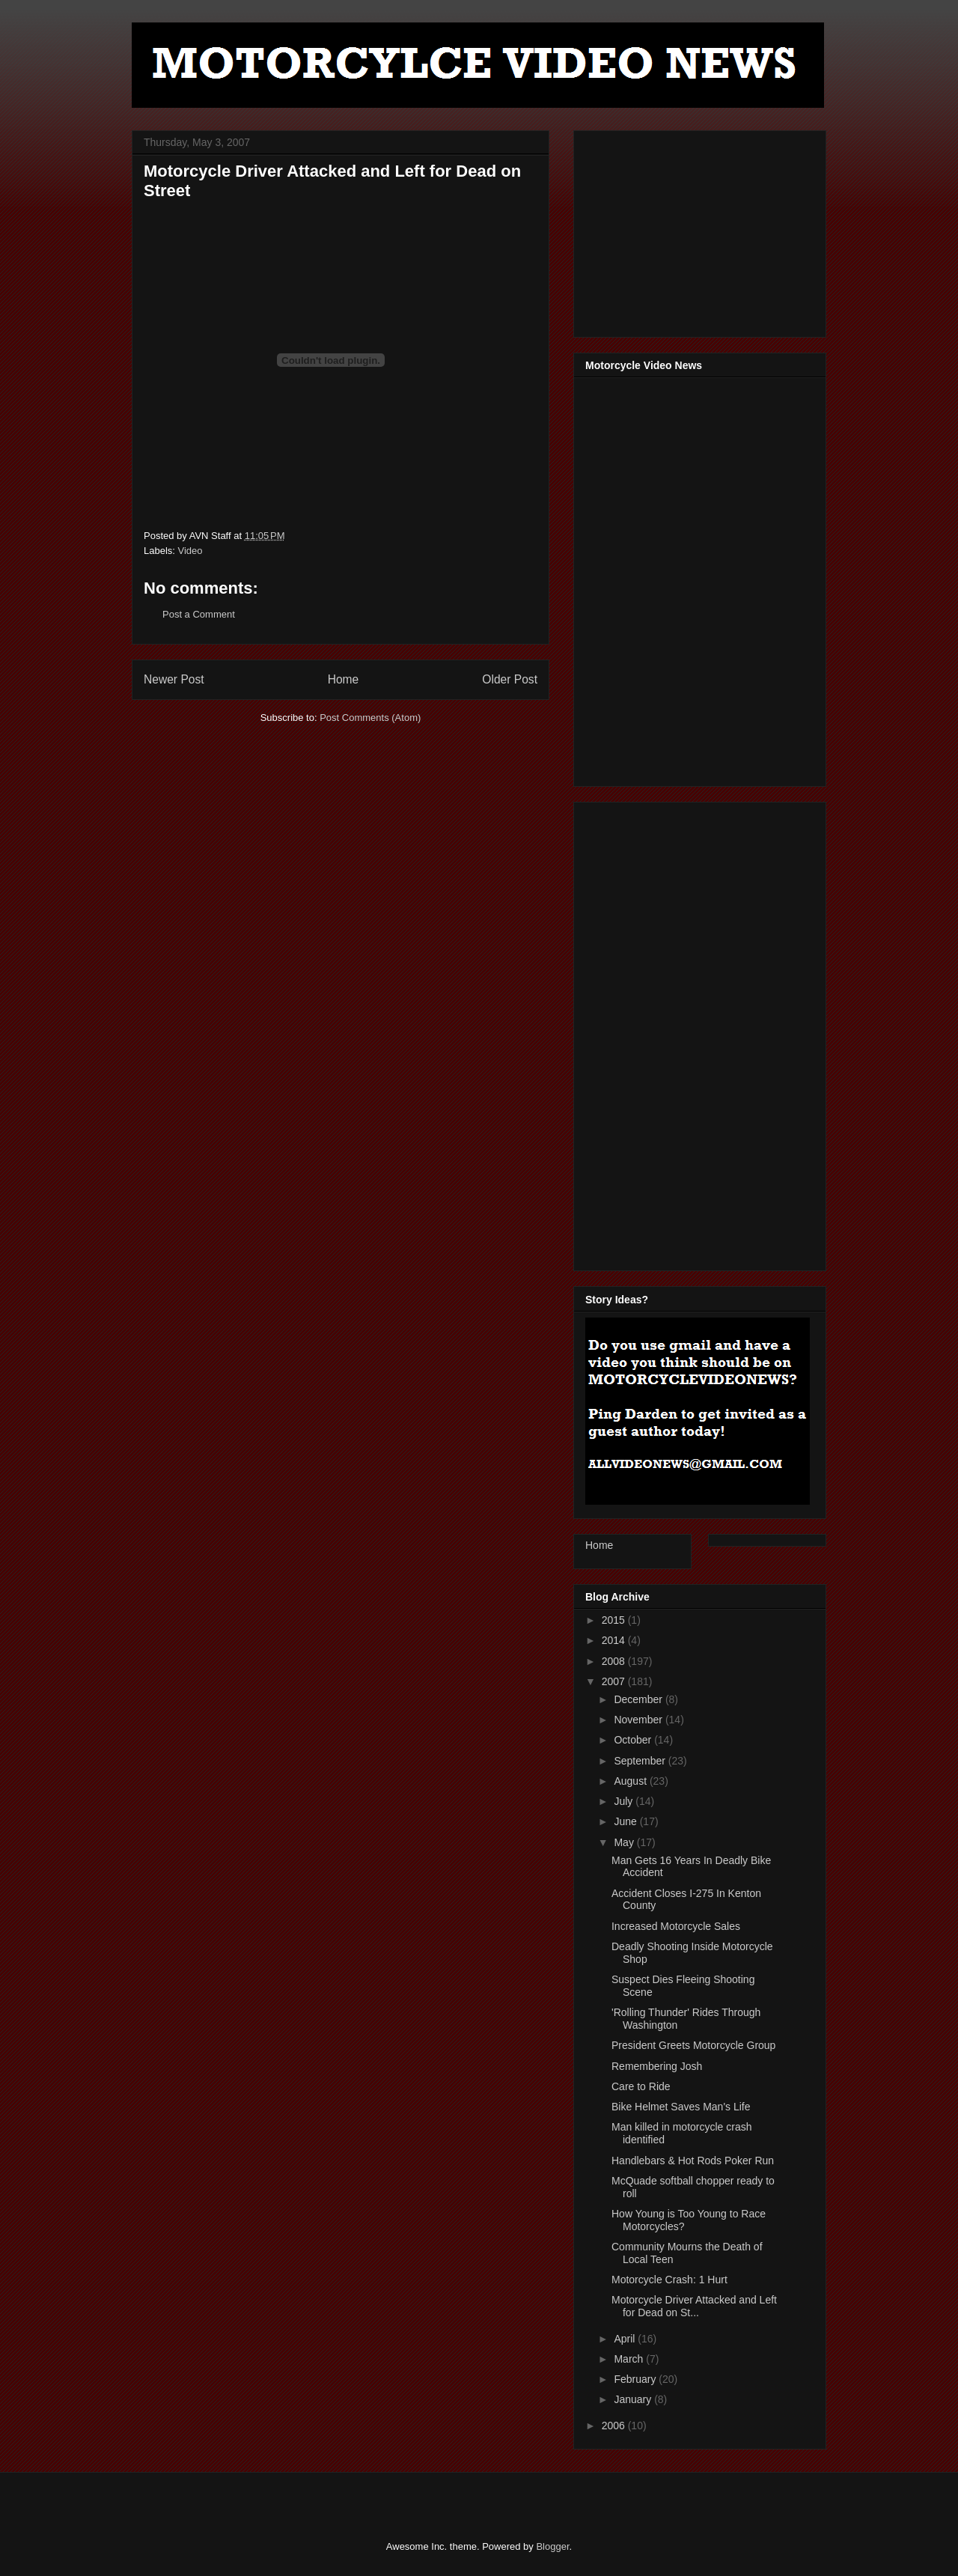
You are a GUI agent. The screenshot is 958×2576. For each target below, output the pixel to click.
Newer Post (174, 679)
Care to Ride (641, 2086)
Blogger (552, 2546)
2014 (615, 1640)
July (624, 1801)
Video (190, 550)
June (626, 1821)
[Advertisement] (697, 229)
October (634, 1740)
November (639, 1720)
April (626, 2339)
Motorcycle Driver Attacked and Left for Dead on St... (694, 2306)
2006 (615, 2426)
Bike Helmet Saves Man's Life (681, 2107)
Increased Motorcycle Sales (675, 1926)
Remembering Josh (656, 2066)
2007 (615, 1681)
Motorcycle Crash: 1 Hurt (669, 2280)
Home (343, 679)
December (639, 1699)
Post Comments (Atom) (370, 717)
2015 (615, 1620)
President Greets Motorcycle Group (693, 2045)
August (631, 1781)
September (641, 1761)
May (625, 1842)
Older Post (509, 679)
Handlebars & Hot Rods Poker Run (692, 2161)
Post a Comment (198, 614)
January (634, 2399)
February (636, 2379)
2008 (615, 1661)
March (630, 2359)
